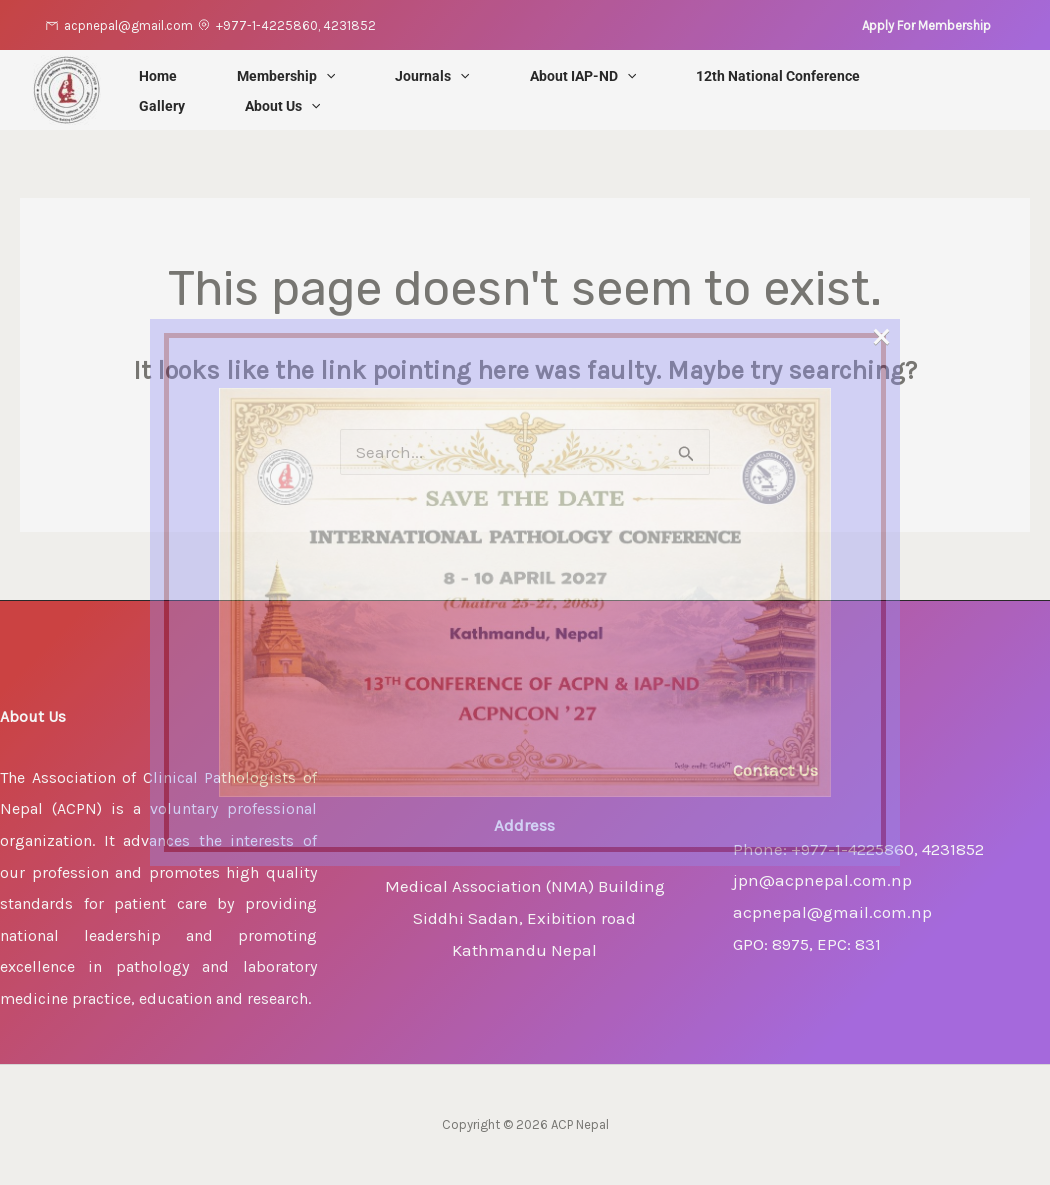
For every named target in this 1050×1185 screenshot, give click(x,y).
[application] (326, 76)
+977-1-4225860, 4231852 (296, 25)
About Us (282, 106)
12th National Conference (778, 76)
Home (158, 76)
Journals (432, 76)
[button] (926, 25)
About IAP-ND (583, 76)
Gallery (162, 106)
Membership (286, 76)
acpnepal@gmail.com (128, 25)
